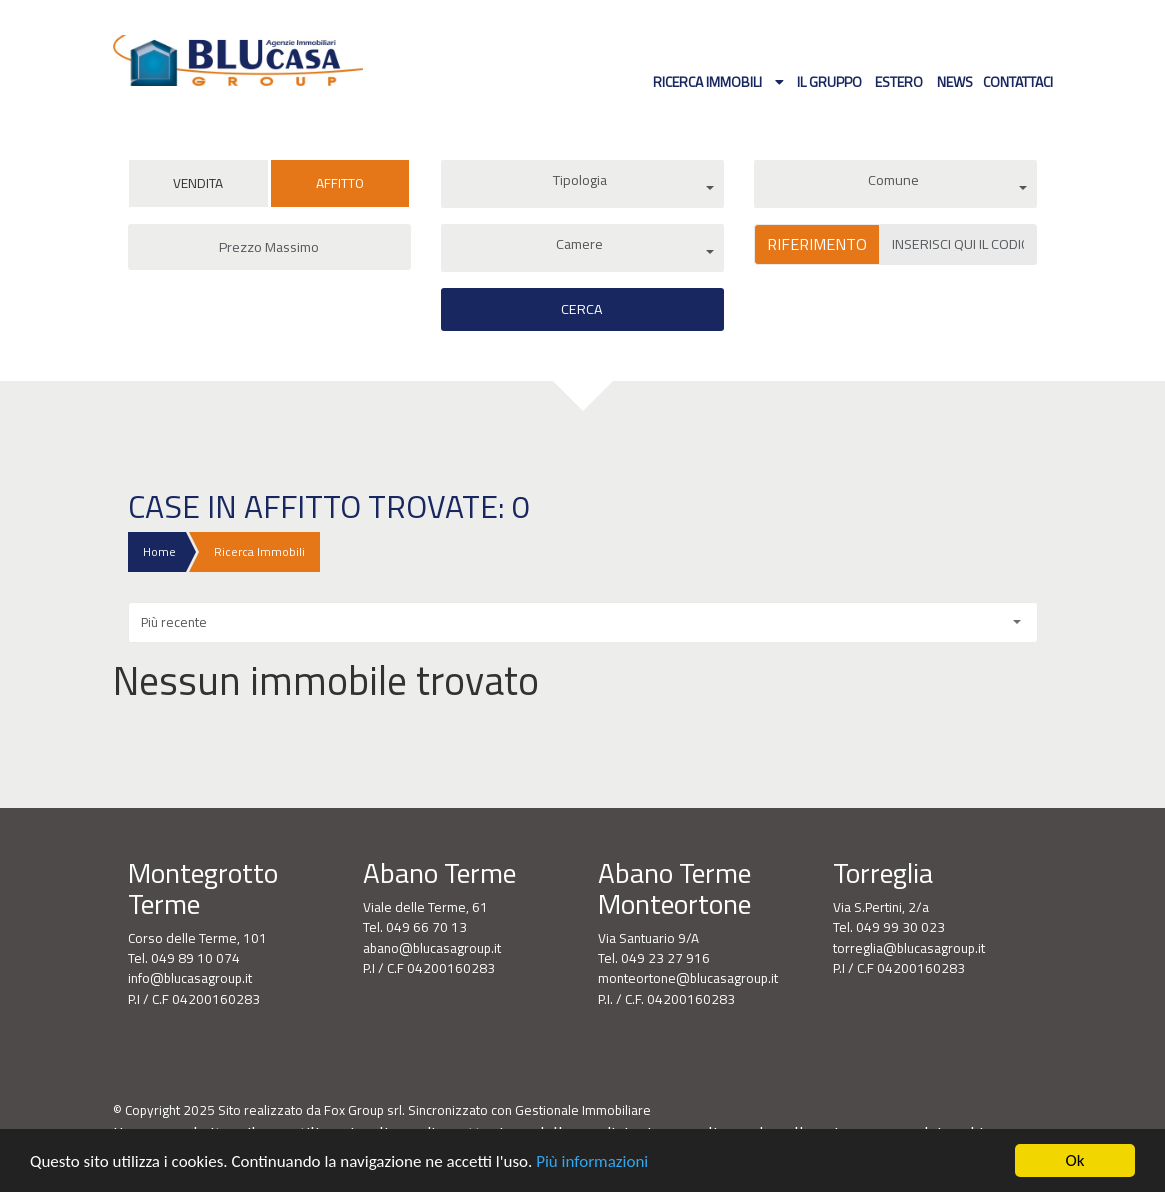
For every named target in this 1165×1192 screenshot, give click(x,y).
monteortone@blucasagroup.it (688, 978)
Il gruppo (829, 81)
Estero (899, 81)
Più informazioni (592, 1162)
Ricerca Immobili (709, 81)
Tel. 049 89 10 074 (184, 958)
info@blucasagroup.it (190, 978)
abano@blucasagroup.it (432, 948)
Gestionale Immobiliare (583, 1110)
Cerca (582, 309)
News (955, 81)
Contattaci (1018, 81)
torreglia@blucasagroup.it (909, 948)
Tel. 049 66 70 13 (415, 927)
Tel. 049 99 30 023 (889, 927)
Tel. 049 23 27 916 (654, 958)
